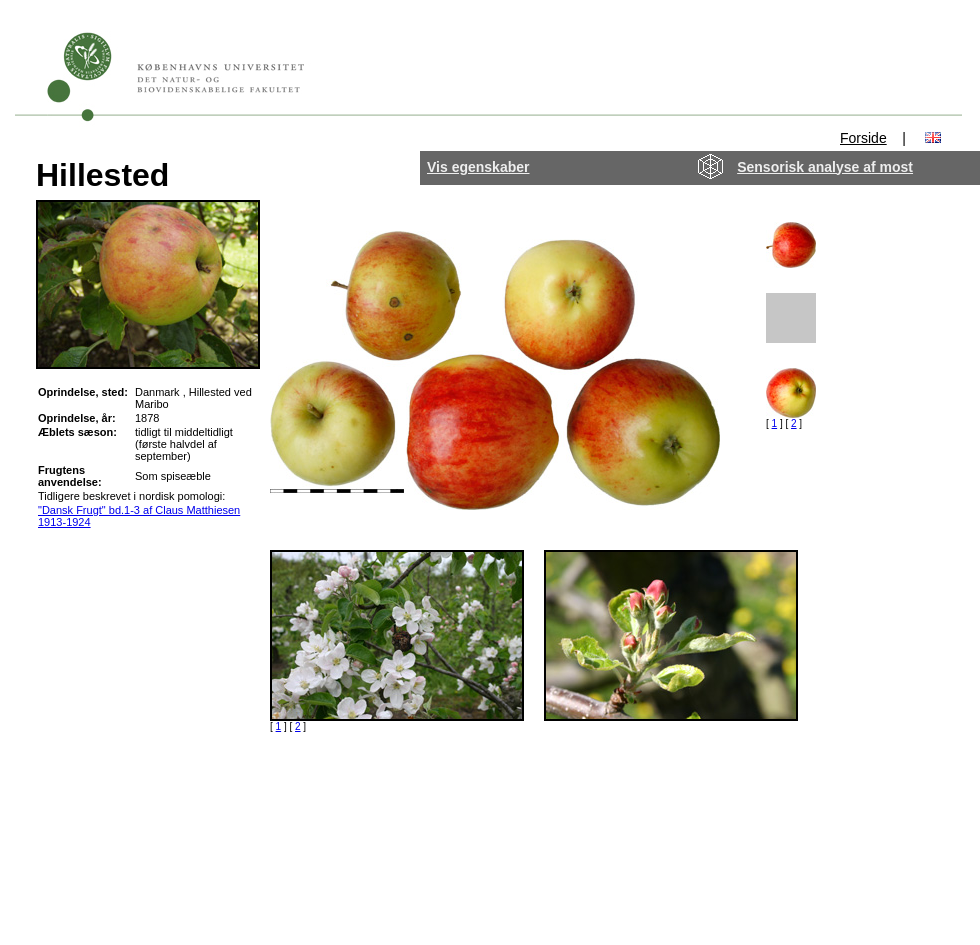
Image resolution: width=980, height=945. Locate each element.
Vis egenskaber (478, 167)
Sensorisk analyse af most (825, 167)
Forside (863, 138)
